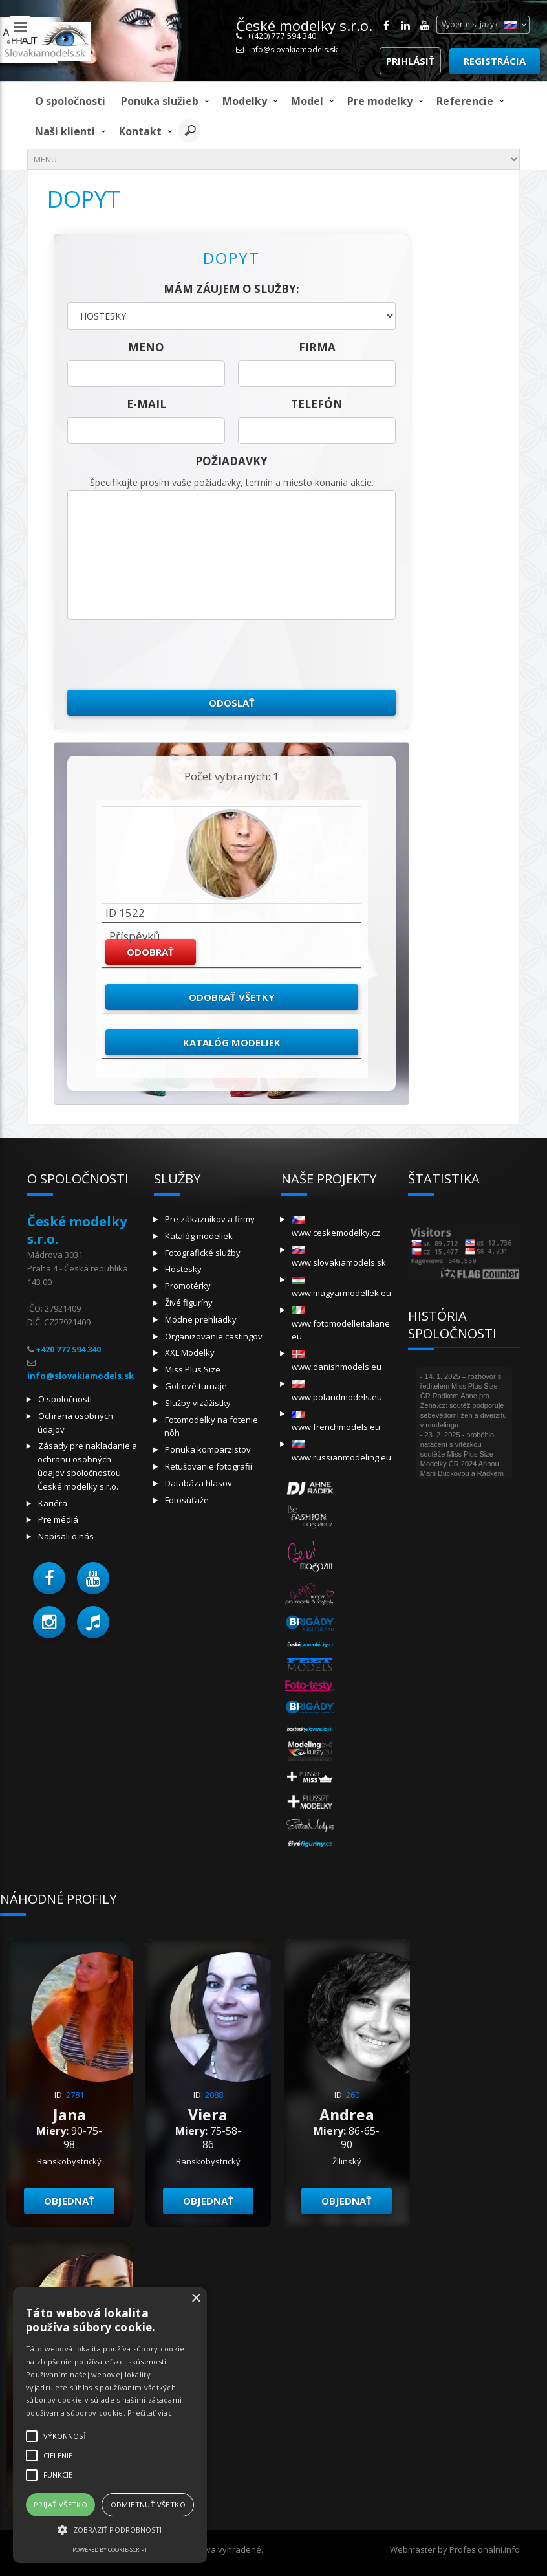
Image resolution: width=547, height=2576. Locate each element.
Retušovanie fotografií (208, 1466)
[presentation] (165, 655)
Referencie (464, 101)
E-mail (146, 404)
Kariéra (52, 1503)
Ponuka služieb (159, 101)
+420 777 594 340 (68, 1349)
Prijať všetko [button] (60, 2504)
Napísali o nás (66, 1536)
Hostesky (183, 1269)
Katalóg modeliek (232, 1042)
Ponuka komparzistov (208, 1449)
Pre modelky (380, 101)
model (307, 101)
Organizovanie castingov (214, 1336)
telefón (317, 404)
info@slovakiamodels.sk (293, 49)
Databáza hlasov (198, 1483)
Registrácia (495, 60)
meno (146, 347)
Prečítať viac (149, 2412)
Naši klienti (65, 131)
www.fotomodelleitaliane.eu (342, 1324)
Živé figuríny (189, 1302)
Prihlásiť (410, 60)
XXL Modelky (190, 1352)
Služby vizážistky (198, 1403)
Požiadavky (231, 461)
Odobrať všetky (232, 997)
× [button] (195, 2299)
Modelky (244, 101)
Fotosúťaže (187, 1500)
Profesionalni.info (484, 2549)
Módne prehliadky (201, 1319)
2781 (75, 2094)
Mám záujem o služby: (231, 288)
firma (317, 347)
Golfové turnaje (196, 1386)
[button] (49, 1578)
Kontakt (140, 131)
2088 (214, 2094)
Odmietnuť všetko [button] (148, 2504)
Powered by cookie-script (109, 2550)
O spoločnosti (70, 101)
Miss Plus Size (192, 1369)
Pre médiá (58, 1519)
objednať (69, 2200)
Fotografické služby (203, 1253)
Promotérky (188, 1286)
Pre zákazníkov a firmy (210, 1219)
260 (352, 2094)
